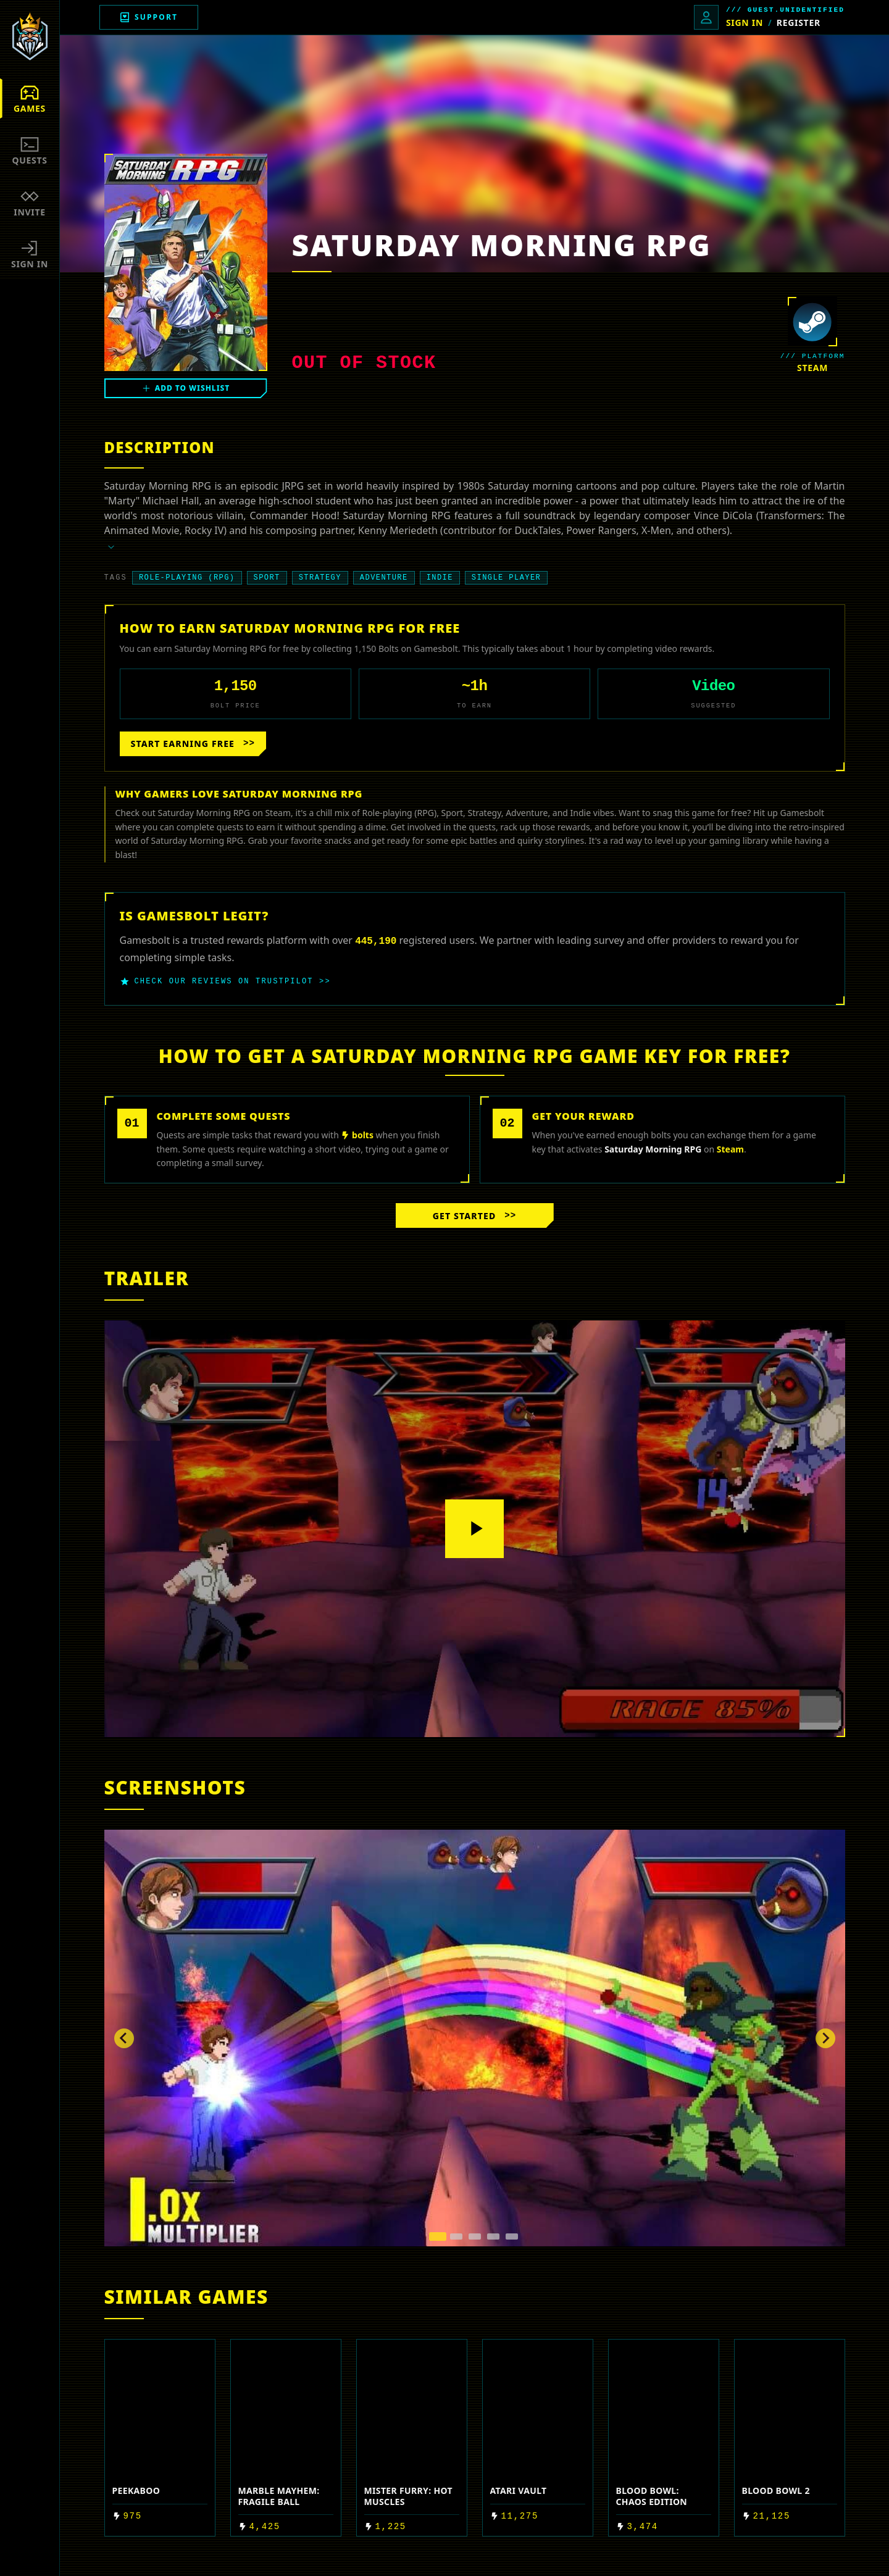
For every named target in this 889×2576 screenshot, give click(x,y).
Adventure (384, 577)
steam (812, 367)
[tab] (437, 2236)
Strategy (320, 577)
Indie (440, 577)
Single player (506, 577)
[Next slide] (825, 2038)
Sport (267, 577)
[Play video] (474, 1529)
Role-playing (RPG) (187, 577)
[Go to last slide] (124, 2038)
